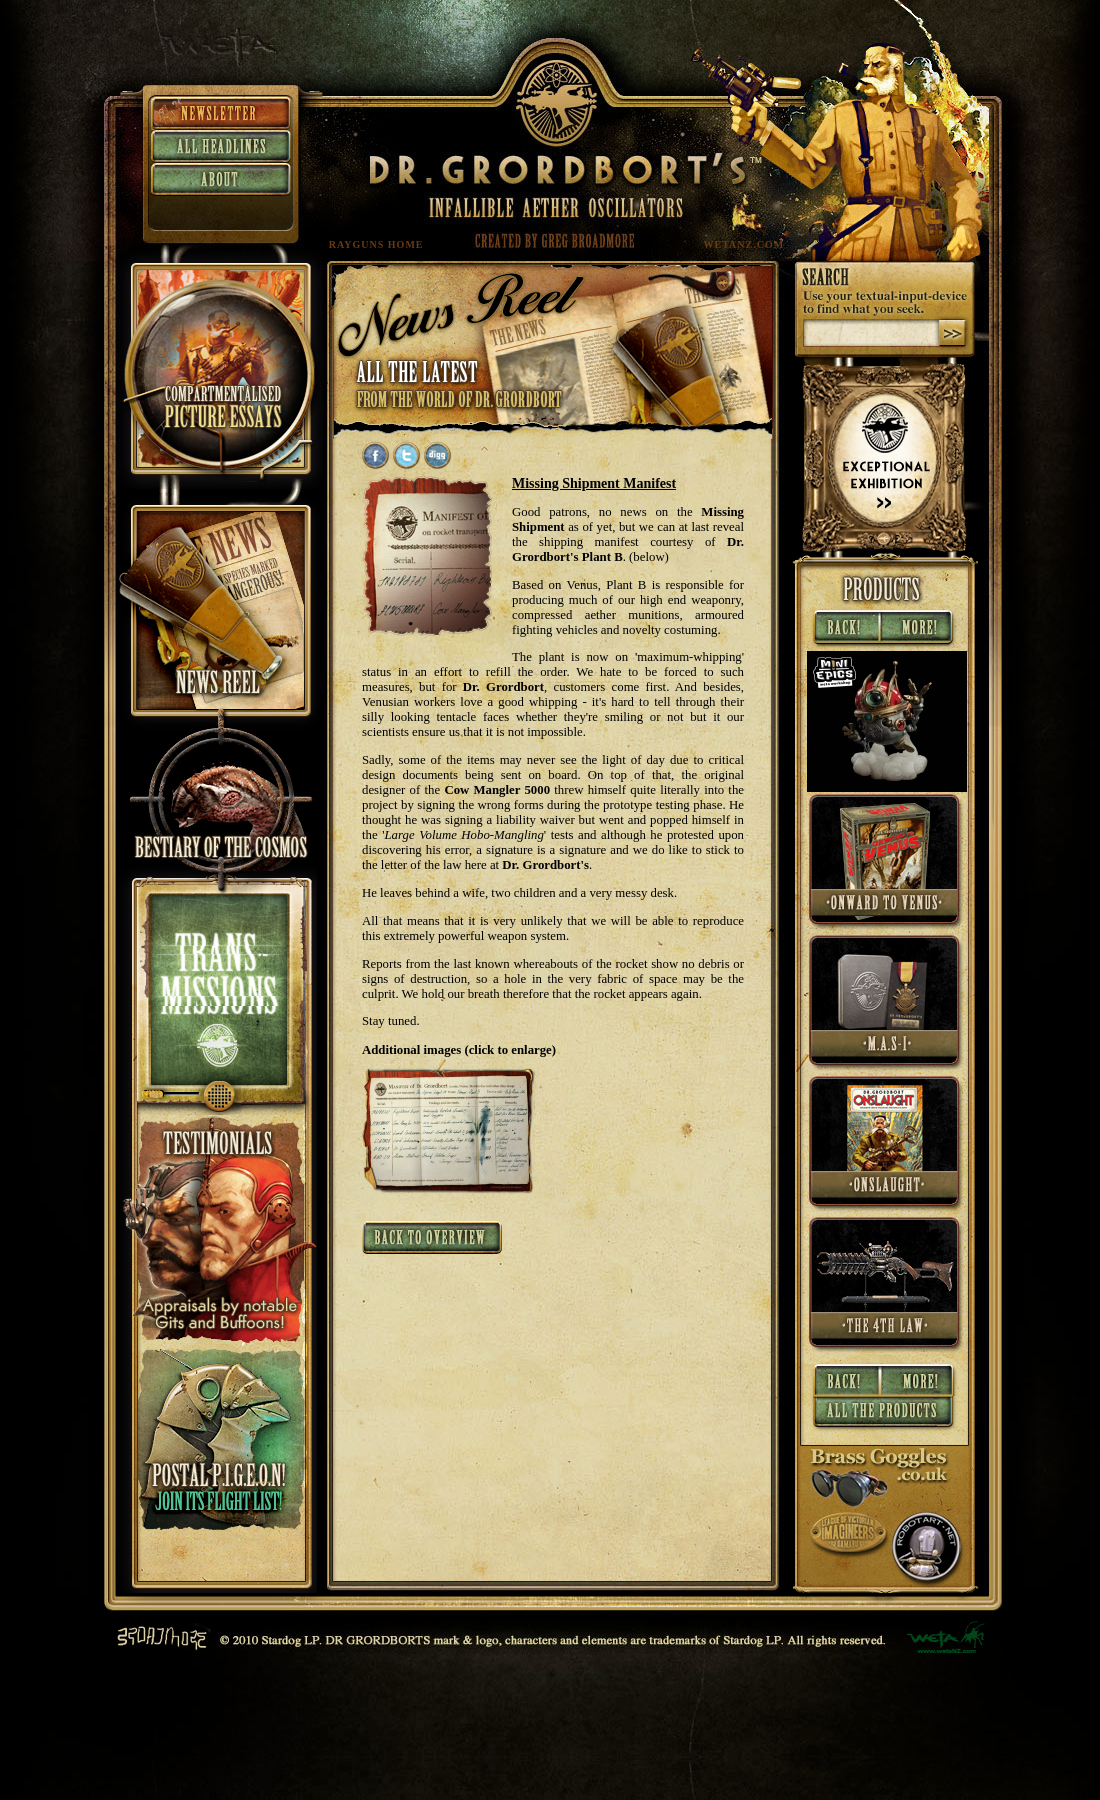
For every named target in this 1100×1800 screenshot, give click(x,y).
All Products (884, 1415)
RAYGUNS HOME (376, 244)
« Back (844, 629)
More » (919, 629)
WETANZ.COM (744, 244)
